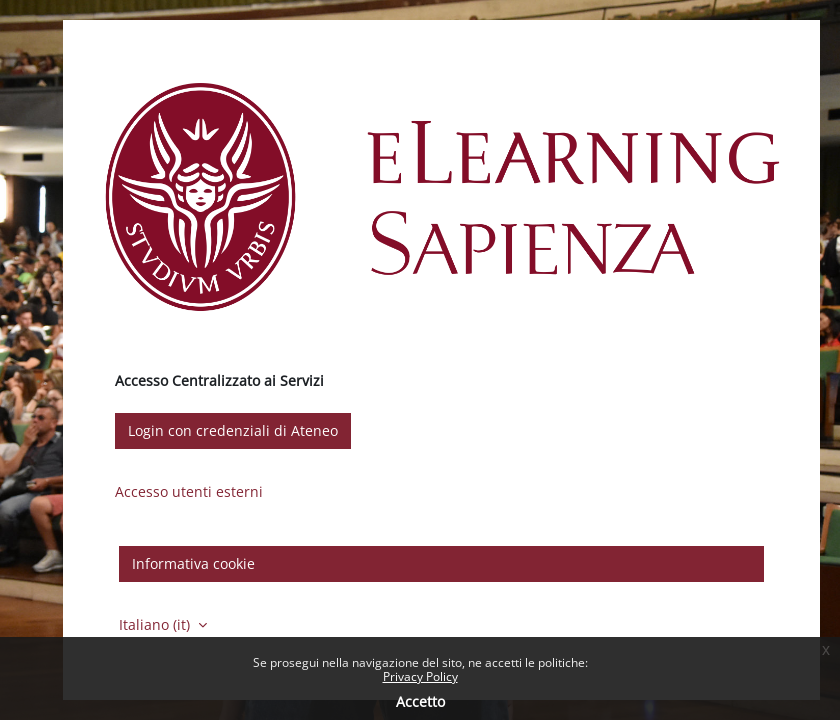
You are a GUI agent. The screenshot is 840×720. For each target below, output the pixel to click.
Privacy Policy (420, 676)
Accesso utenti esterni (189, 491)
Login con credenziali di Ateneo (233, 430)
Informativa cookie (193, 563)
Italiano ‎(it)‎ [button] (156, 624)
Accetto (420, 701)
